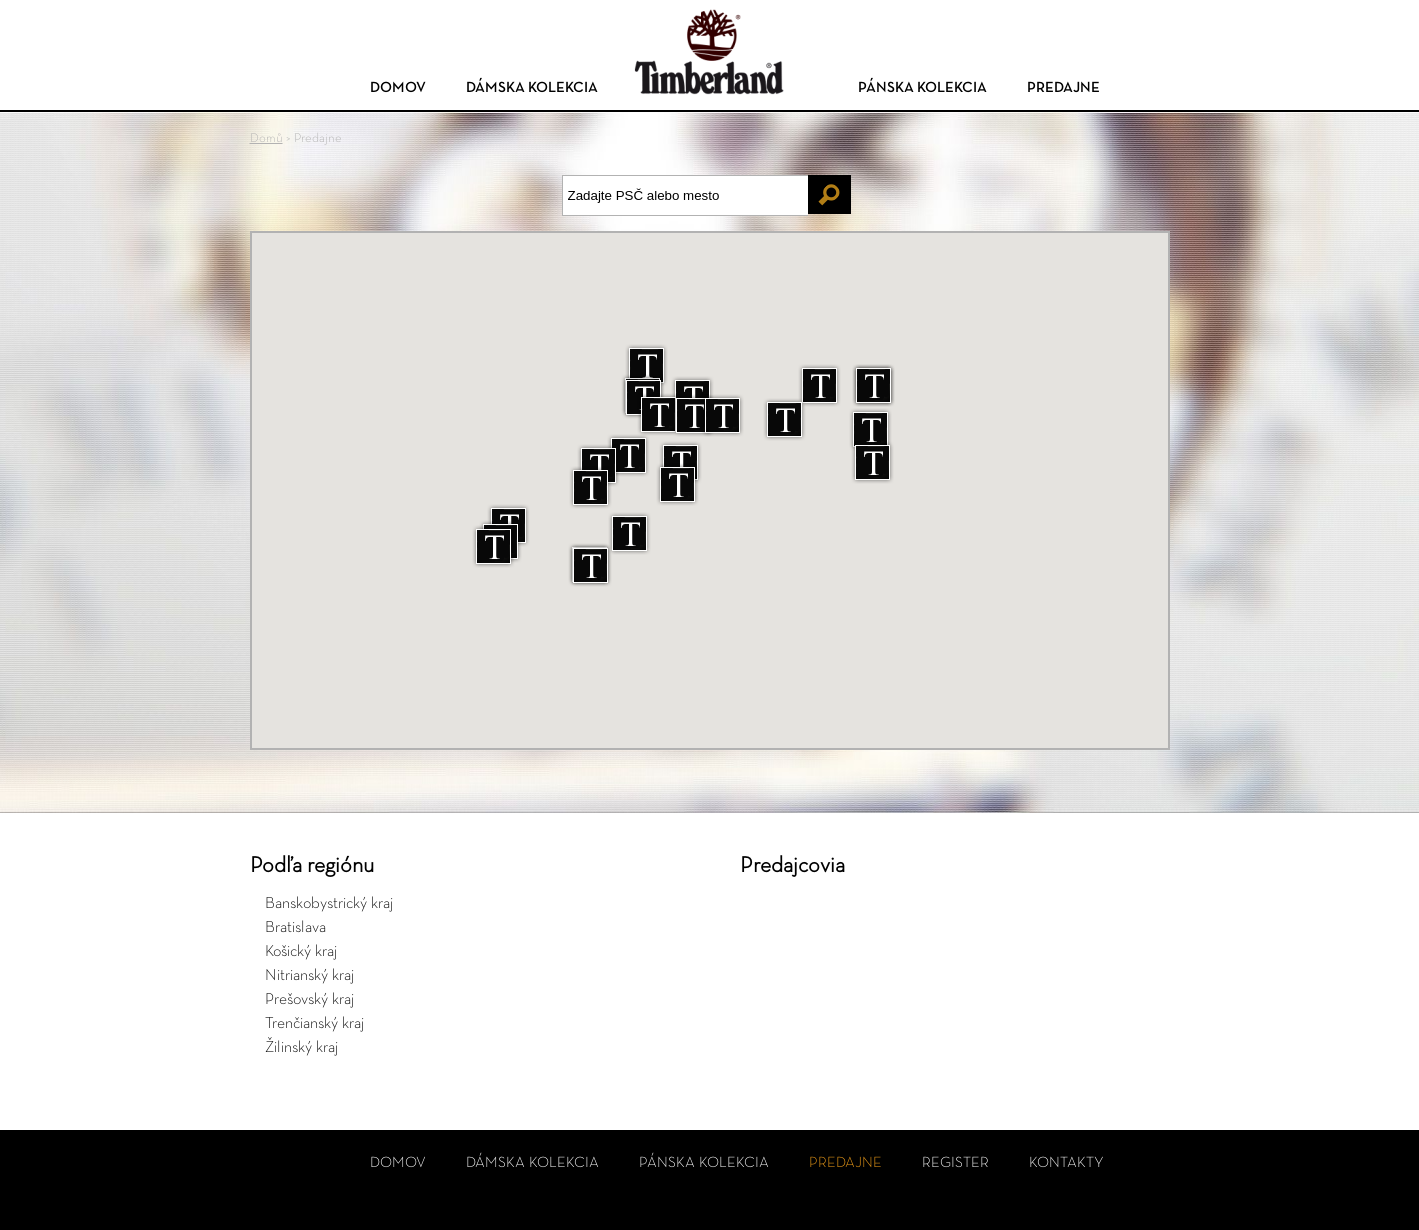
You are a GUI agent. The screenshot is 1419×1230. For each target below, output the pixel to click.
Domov (398, 87)
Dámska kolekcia (532, 87)
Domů (266, 138)
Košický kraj (301, 952)
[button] (677, 484)
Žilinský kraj (301, 1048)
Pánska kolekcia (922, 87)
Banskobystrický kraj (329, 904)
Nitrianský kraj (309, 976)
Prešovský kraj (309, 1000)
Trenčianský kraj (314, 1024)
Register (955, 1162)
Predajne (1063, 87)
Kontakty (1066, 1162)
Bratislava (295, 928)
